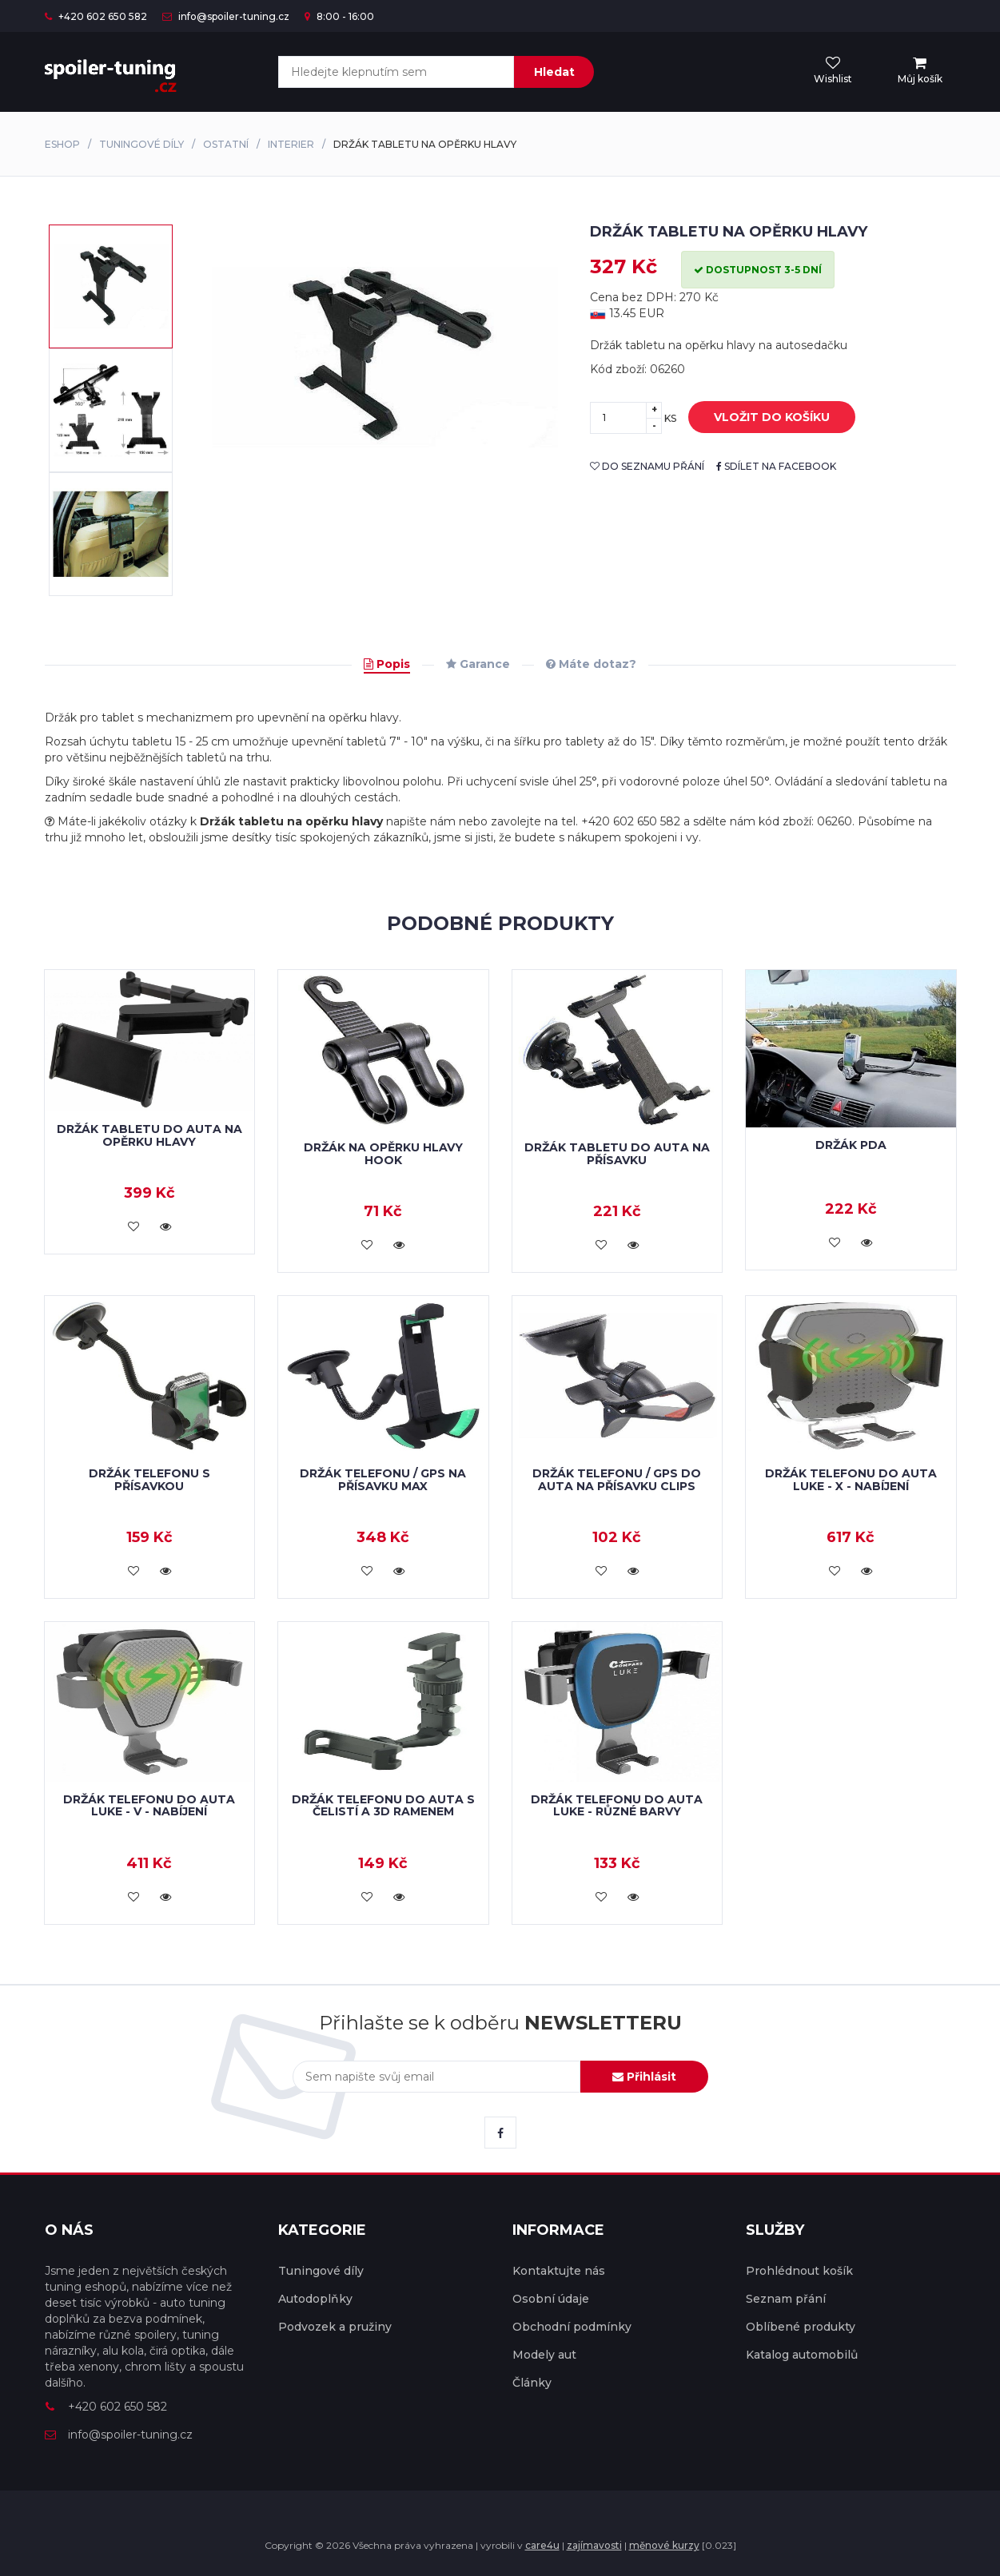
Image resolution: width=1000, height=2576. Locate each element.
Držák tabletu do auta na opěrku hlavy (149, 1135)
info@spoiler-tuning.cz (225, 16)
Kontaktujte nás (558, 2271)
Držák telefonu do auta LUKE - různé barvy (617, 1805)
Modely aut (544, 2354)
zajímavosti (594, 2545)
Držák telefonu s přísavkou (149, 1479)
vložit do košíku (760, 418)
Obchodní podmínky (571, 2327)
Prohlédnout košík (799, 2271)
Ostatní (226, 144)
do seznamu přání (647, 466)
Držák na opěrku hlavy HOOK (383, 1153)
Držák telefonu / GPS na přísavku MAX (383, 1479)
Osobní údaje (550, 2299)
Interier (291, 144)
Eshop (62, 144)
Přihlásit (644, 2076)
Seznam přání (786, 2299)
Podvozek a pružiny (335, 2327)
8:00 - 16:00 (339, 16)
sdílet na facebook (776, 466)
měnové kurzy (664, 2545)
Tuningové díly (141, 144)
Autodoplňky (315, 2299)
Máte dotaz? (591, 664)
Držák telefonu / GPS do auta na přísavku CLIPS (616, 1479)
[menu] (920, 71)
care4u (542, 2545)
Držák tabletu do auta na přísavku (617, 1153)
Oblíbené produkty (800, 2327)
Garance (478, 664)
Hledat (554, 72)
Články (532, 2382)
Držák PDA (850, 1145)
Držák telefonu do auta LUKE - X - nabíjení (851, 1479)
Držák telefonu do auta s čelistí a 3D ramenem (383, 1805)
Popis (387, 664)
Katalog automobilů (802, 2354)
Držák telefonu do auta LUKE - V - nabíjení (149, 1805)
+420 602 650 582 (96, 16)
